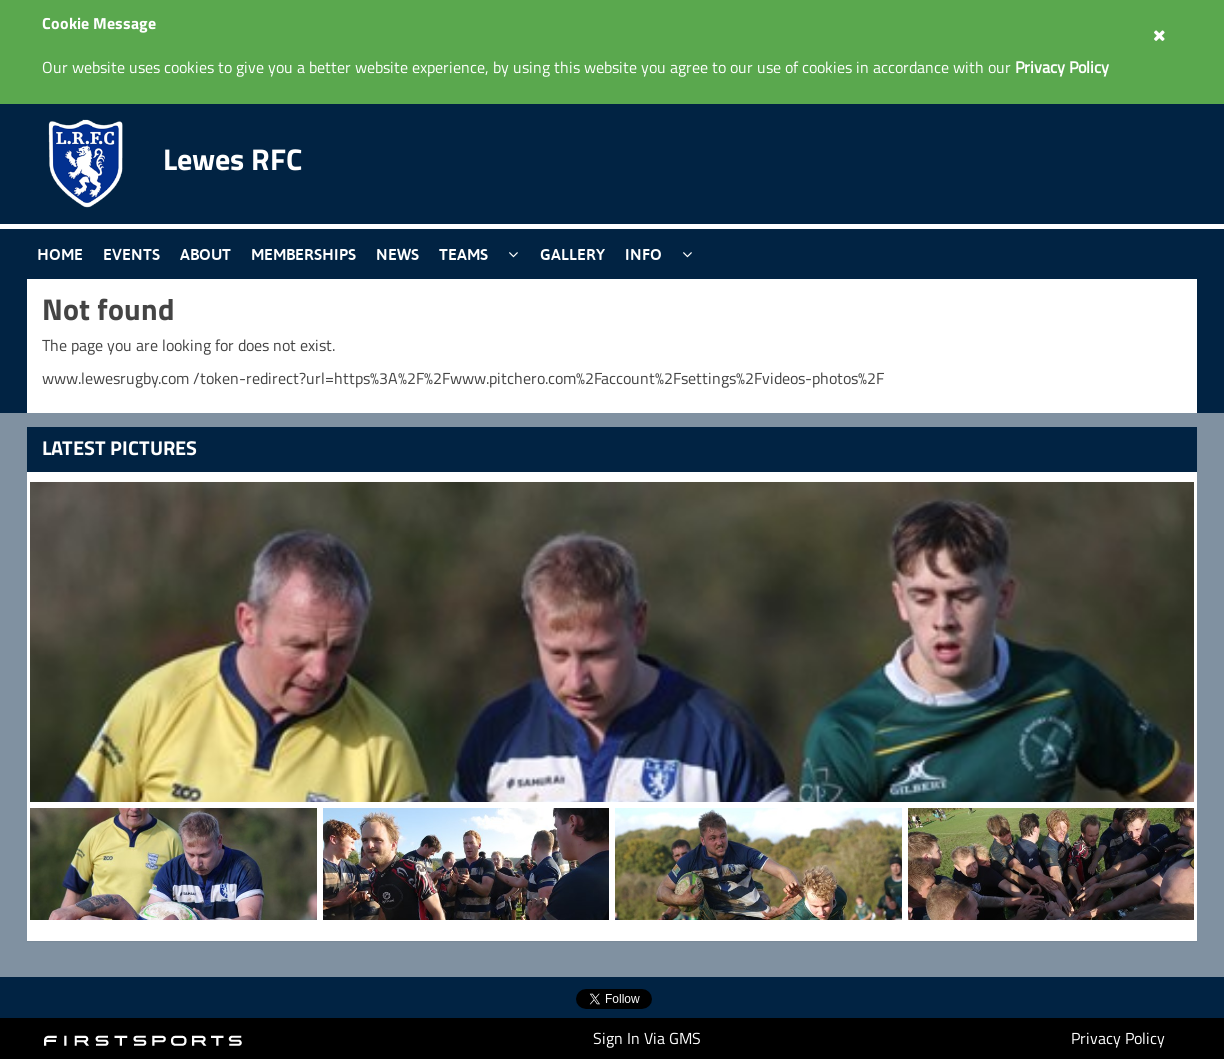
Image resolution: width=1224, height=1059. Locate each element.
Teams (463, 254)
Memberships (303, 254)
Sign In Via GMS (647, 1038)
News (397, 254)
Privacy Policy (1118, 1038)
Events (131, 254)
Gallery (572, 254)
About (205, 254)
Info (643, 254)
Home (60, 254)
